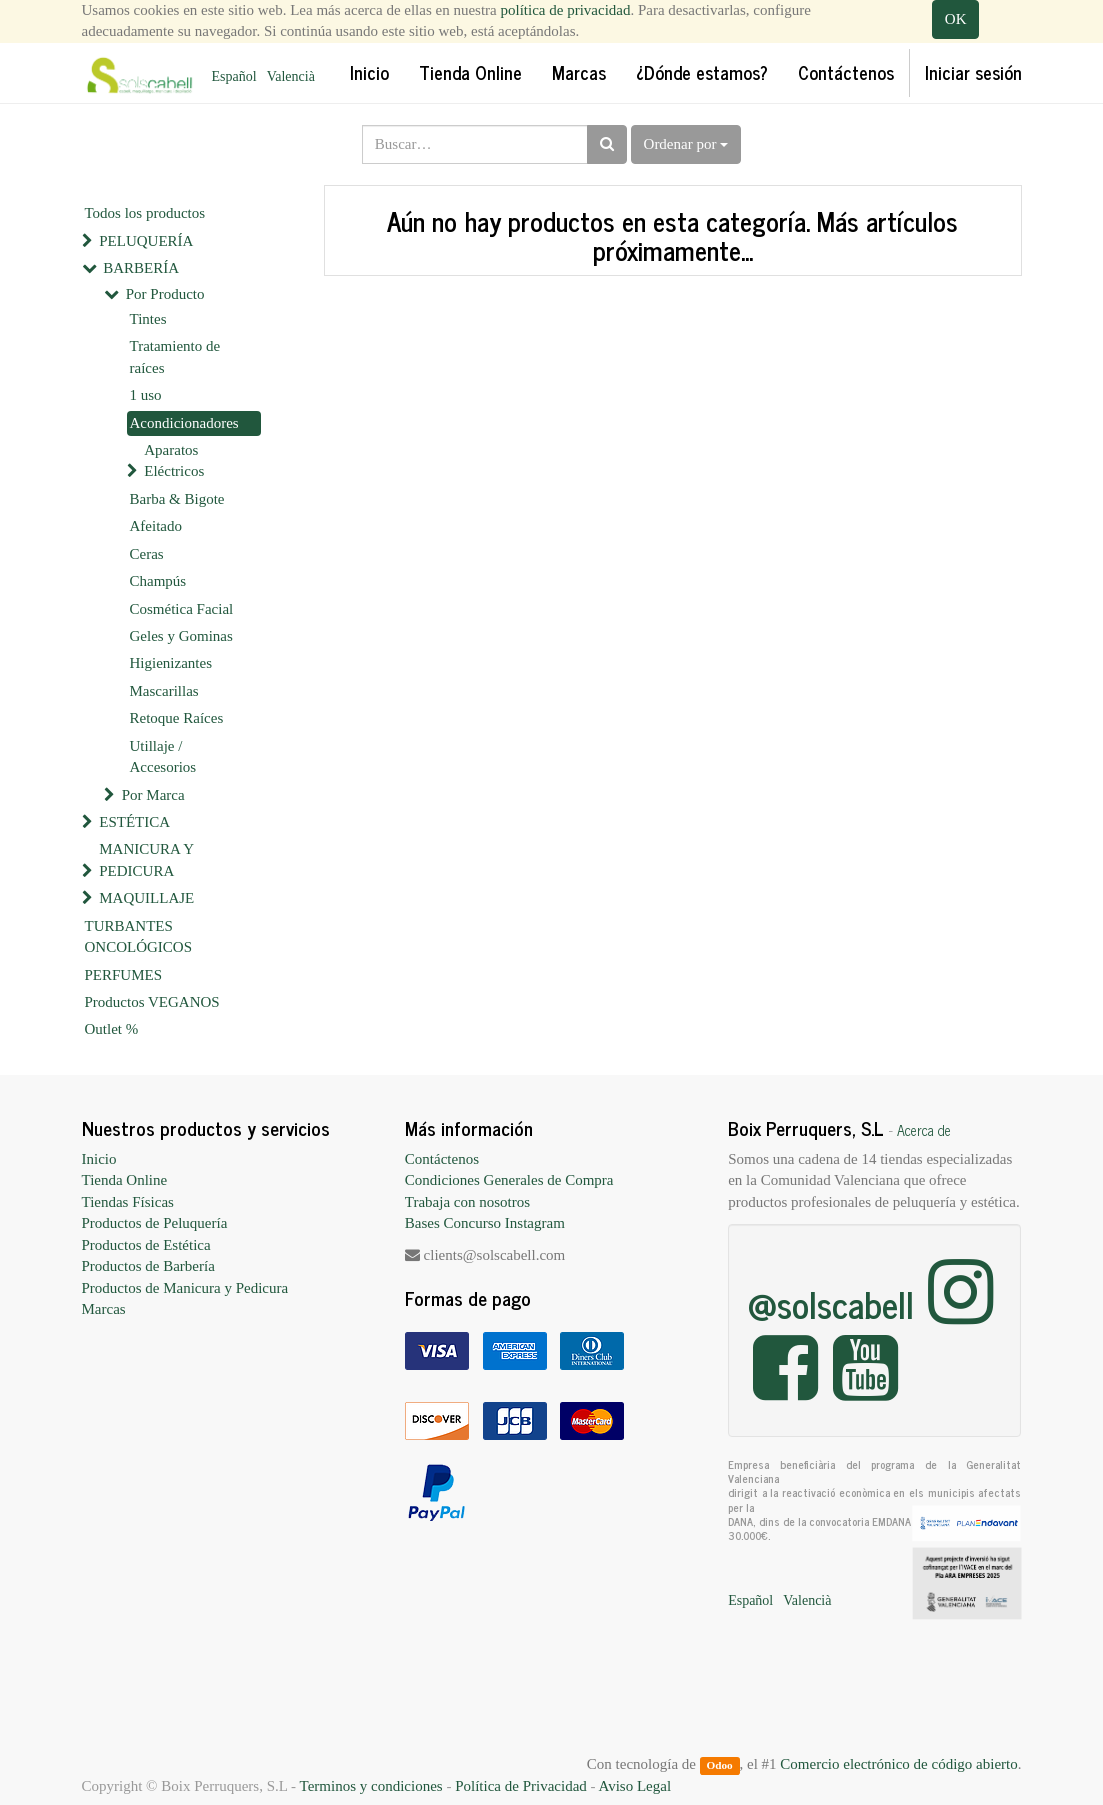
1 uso (146, 395)
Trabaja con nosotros (467, 1202)
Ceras (147, 554)
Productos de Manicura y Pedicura (185, 1288)
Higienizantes (171, 663)
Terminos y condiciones (371, 1786)
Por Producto (165, 294)
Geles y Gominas (181, 636)
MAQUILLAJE (146, 898)
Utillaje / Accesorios (163, 756)
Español (234, 76)
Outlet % (112, 1029)
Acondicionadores (184, 423)
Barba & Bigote (177, 499)
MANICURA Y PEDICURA (146, 859)
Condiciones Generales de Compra (509, 1180)
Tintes (148, 319)
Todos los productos (145, 213)
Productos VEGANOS (152, 1002)
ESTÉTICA (134, 822)
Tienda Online (125, 1180)
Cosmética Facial (182, 609)
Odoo (719, 1765)
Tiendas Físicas (128, 1202)
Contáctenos (442, 1159)
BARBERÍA (141, 268)
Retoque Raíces (177, 718)
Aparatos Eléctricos (174, 460)
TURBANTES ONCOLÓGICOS (139, 936)
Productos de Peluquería (155, 1223)
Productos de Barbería (148, 1266)
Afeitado (156, 526)
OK (956, 19)
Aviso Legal (634, 1786)
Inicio (99, 1159)
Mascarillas (164, 691)
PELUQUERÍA (146, 241)
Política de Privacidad (521, 1786)
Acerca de (924, 1130)
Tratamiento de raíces (175, 356)
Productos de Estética (146, 1245)
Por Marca (153, 795)
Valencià (291, 76)
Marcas (104, 1309)
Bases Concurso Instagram (485, 1223)
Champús (158, 581)
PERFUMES (124, 975)
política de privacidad (566, 10)
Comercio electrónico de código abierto (898, 1764)
